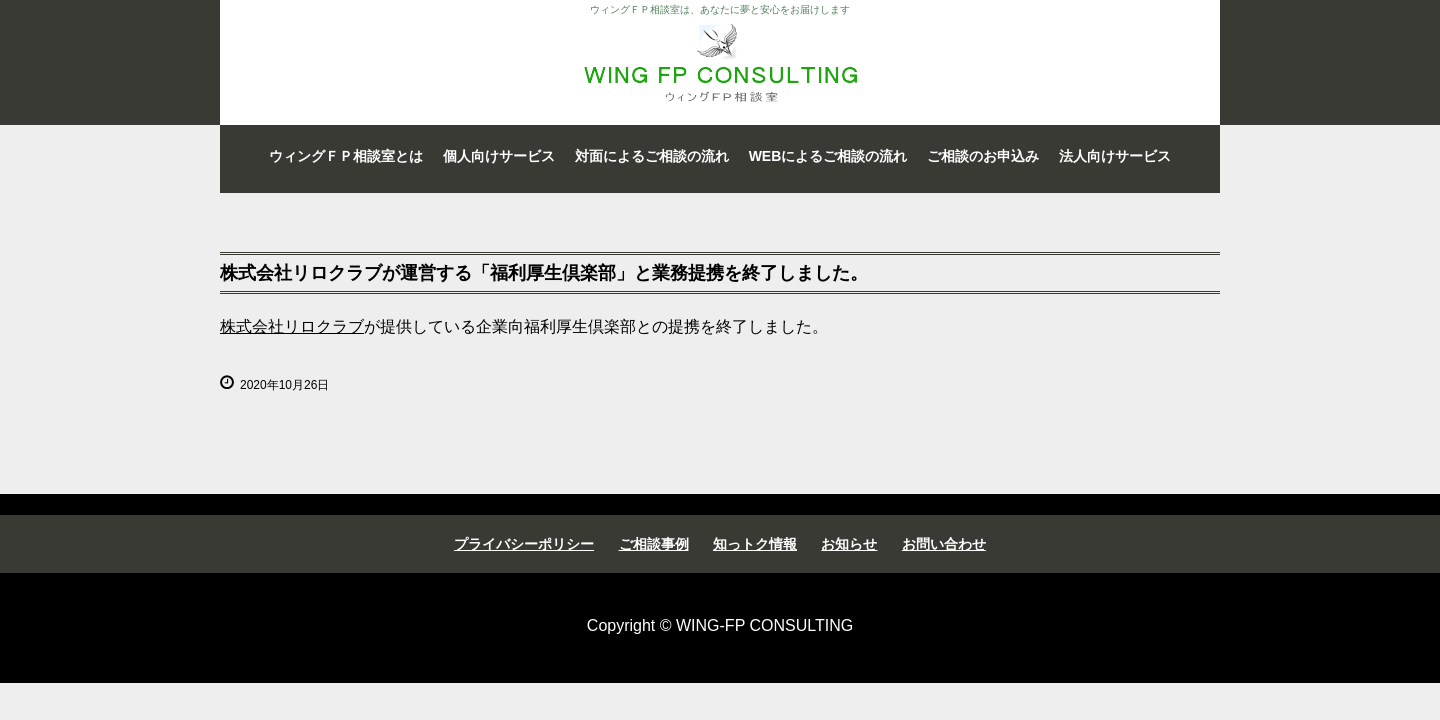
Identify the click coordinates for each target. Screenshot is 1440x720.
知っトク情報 (755, 544)
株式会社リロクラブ (292, 326)
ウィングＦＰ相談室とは (346, 156)
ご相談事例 (654, 544)
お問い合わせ (944, 544)
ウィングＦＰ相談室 (720, 62)
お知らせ (849, 544)
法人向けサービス (1115, 156)
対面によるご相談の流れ (652, 156)
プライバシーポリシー (524, 544)
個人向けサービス (499, 156)
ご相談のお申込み (983, 156)
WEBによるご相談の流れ (828, 156)
